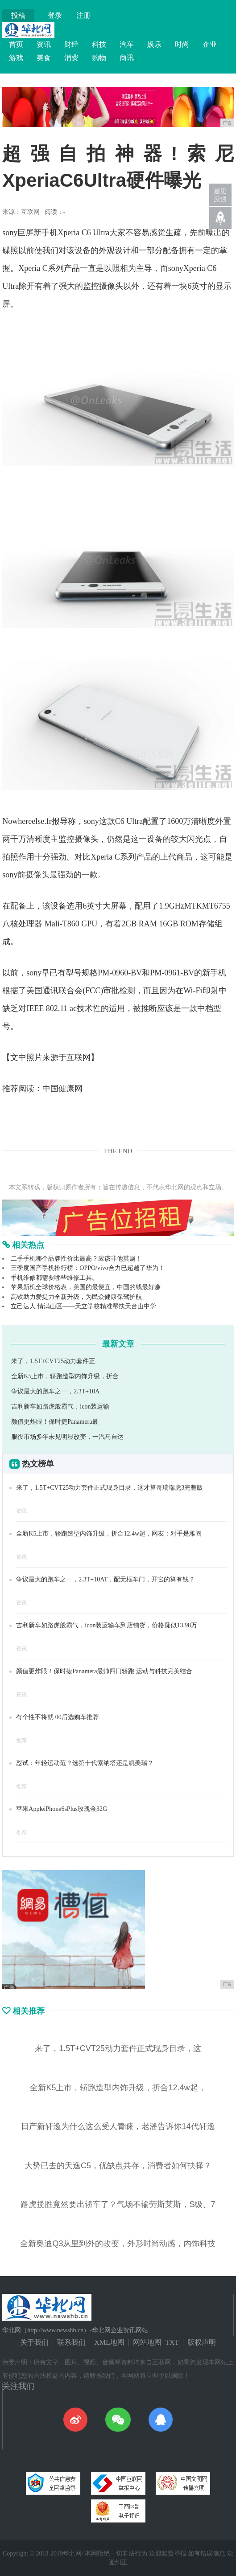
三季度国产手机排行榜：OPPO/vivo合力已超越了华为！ (88, 1268)
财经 (71, 44)
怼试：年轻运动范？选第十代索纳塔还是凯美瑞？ (84, 1763)
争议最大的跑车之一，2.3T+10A (55, 1391)
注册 (83, 15)
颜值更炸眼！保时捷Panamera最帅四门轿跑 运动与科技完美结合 (104, 1671)
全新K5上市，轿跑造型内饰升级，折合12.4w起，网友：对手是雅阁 (109, 1533)
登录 (55, 15)
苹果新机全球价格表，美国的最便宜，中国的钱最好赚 (86, 1287)
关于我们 (34, 2342)
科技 (99, 44)
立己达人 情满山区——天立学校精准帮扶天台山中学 (83, 1306)
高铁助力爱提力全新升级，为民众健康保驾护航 (76, 1297)
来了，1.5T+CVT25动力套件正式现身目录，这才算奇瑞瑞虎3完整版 (109, 1487)
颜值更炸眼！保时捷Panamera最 (54, 1421)
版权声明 (201, 2342)
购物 (99, 57)
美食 (44, 57)
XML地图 (109, 2342)
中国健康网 (62, 1088)
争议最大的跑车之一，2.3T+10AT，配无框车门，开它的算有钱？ (105, 1579)
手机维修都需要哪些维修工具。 (54, 1277)
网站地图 (147, 2342)
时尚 (182, 44)
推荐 (21, 1740)
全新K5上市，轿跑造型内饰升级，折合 (65, 1376)
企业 (210, 44)
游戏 (16, 57)
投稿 (18, 15)
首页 (16, 44)
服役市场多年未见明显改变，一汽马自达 (67, 1436)
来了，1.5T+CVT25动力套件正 (53, 1361)
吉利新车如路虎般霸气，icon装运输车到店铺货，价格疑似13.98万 (106, 1625)
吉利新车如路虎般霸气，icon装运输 (60, 1406)
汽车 (127, 44)
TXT (172, 2342)
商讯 (127, 57)
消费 (71, 57)
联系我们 (71, 2342)
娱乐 (154, 44)
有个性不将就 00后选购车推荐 (57, 1717)
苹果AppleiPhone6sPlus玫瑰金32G (61, 1809)
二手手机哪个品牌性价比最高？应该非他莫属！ (76, 1258)
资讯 (44, 44)
